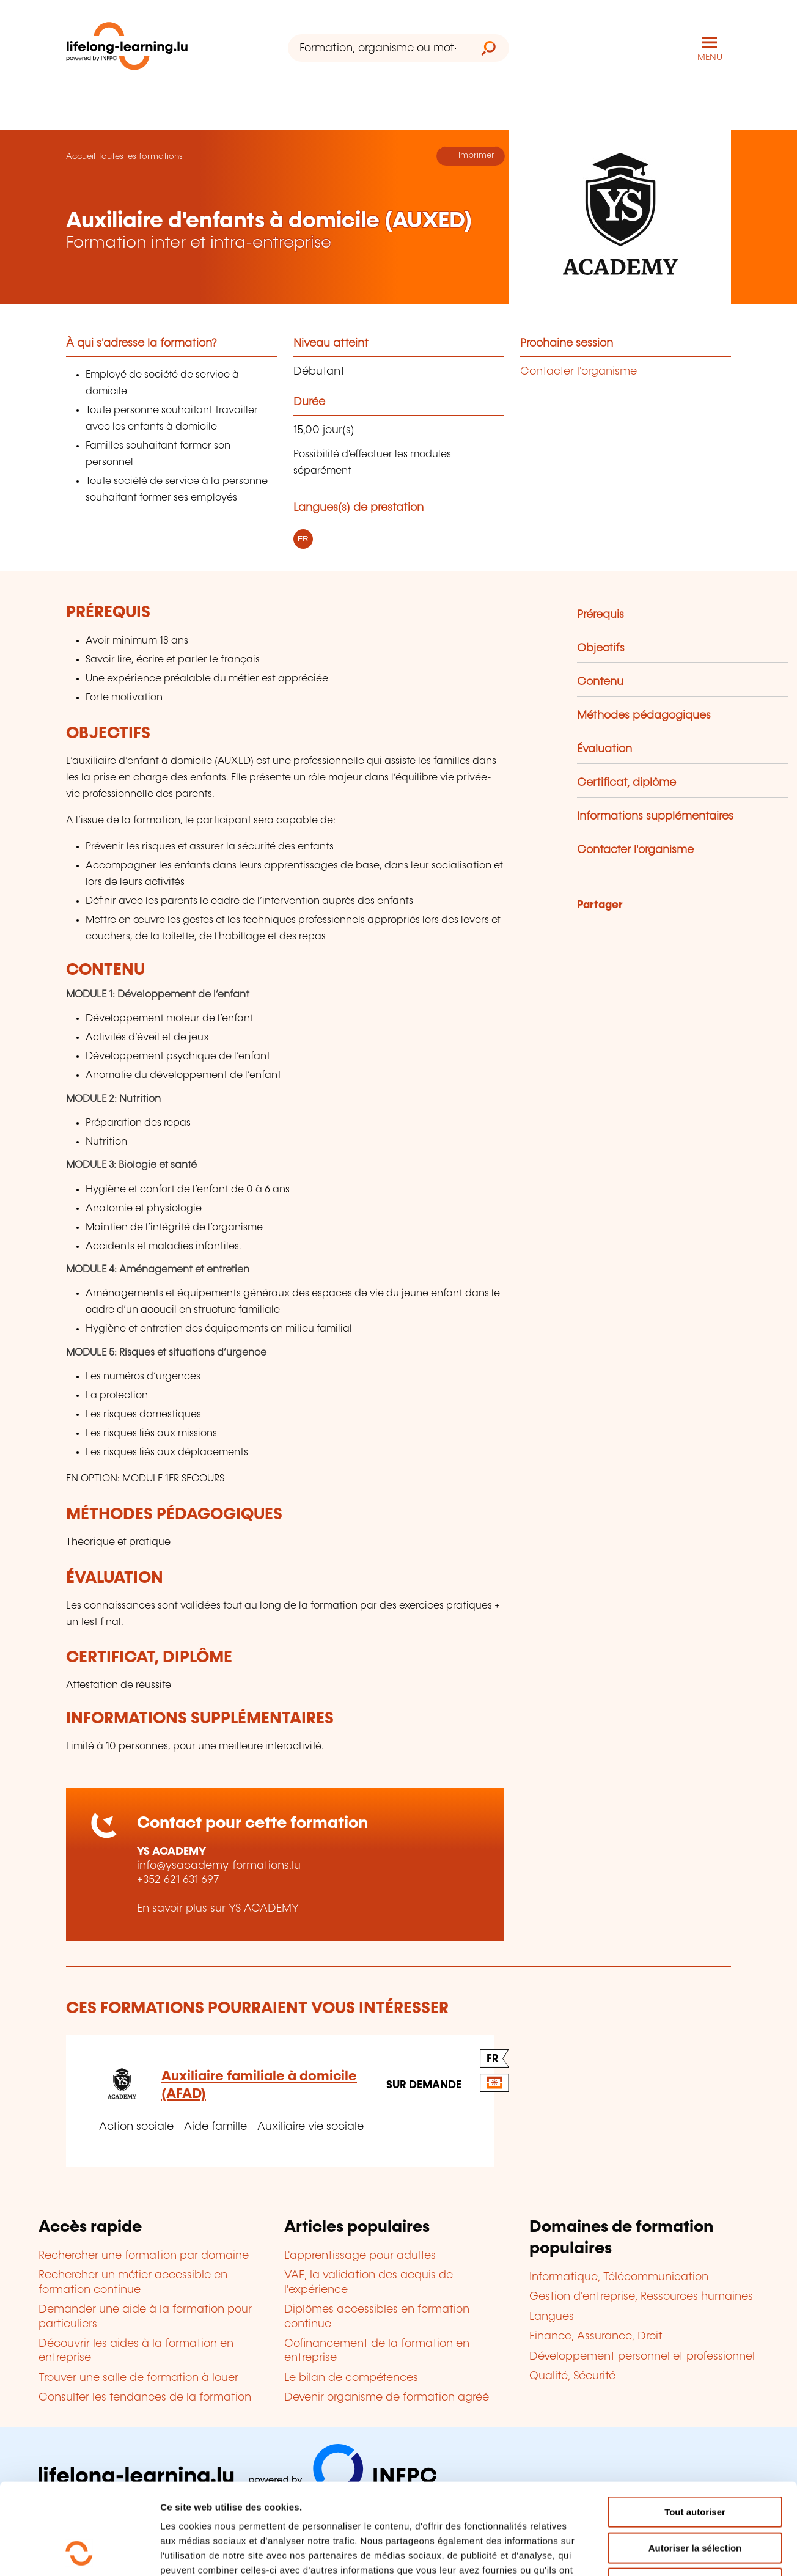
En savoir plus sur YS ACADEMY (218, 1908)
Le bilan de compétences (351, 2377)
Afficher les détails (673, 2552)
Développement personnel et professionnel (642, 2356)
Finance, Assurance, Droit (596, 2336)
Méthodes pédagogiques (644, 715)
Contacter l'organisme (578, 371)
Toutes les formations (140, 156)
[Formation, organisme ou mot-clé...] (378, 48)
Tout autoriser (694, 2426)
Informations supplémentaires (655, 816)
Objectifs (601, 648)
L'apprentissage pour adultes (360, 2255)
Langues (551, 2316)
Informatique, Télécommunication (618, 2277)
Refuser (695, 2498)
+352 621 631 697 (178, 1879)
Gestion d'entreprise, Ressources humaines (641, 2296)
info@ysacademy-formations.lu (219, 1865)
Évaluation (604, 749)
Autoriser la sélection (695, 2462)
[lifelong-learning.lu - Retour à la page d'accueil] (127, 49)
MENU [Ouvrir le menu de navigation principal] (709, 57)
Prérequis (600, 614)
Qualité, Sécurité (572, 2376)
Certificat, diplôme (626, 782)
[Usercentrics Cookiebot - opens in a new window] (79, 2552)
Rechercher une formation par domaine (144, 2255)
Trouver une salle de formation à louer (138, 2377)
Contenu (600, 682)
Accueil (80, 156)
